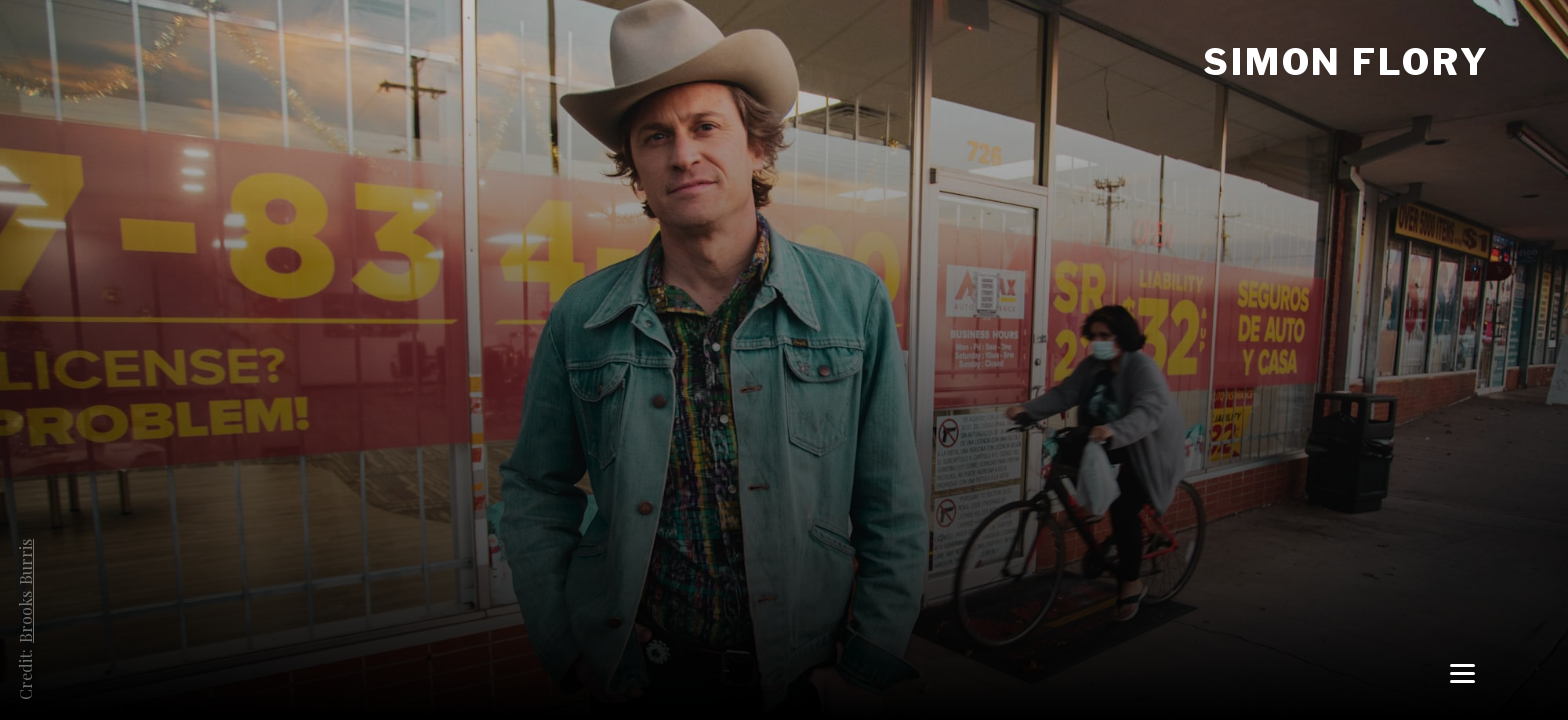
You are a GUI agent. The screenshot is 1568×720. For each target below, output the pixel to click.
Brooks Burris (25, 591)
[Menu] (1462, 672)
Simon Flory (1346, 62)
